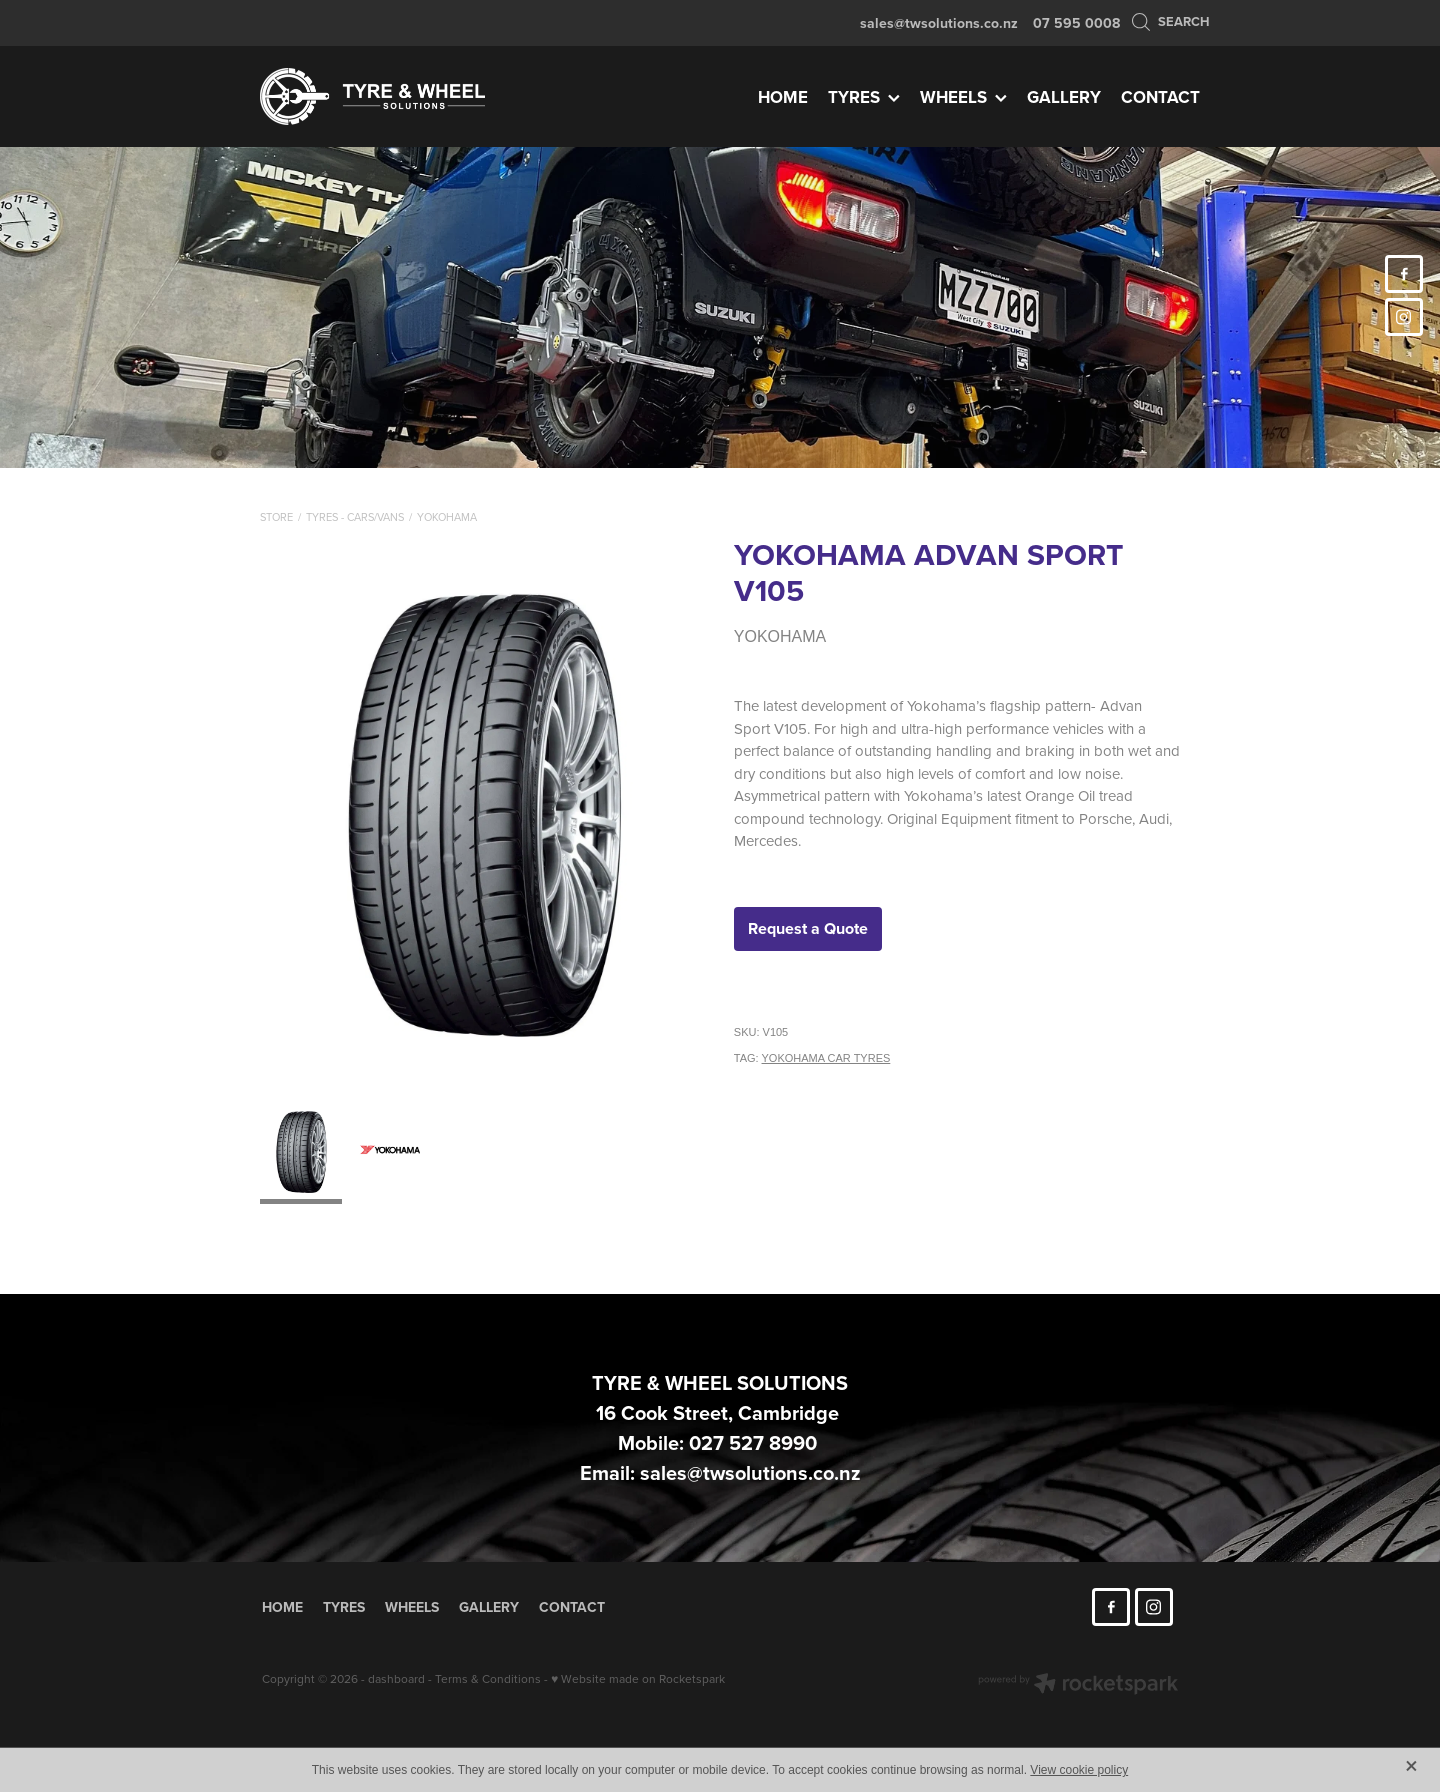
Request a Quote (808, 928)
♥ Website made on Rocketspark (638, 1678)
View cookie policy (1079, 1770)
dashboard (396, 1678)
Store (276, 517)
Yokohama (447, 517)
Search (1170, 21)
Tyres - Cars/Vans (355, 517)
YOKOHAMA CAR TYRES (826, 1058)
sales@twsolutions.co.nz (939, 23)
